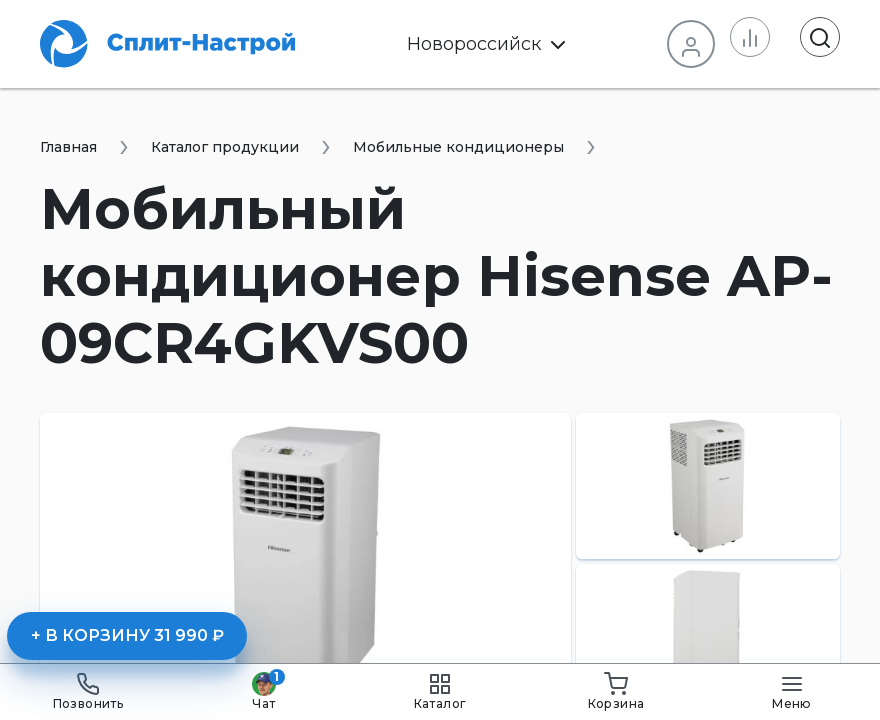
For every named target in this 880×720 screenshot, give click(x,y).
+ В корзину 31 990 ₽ (127, 635)
